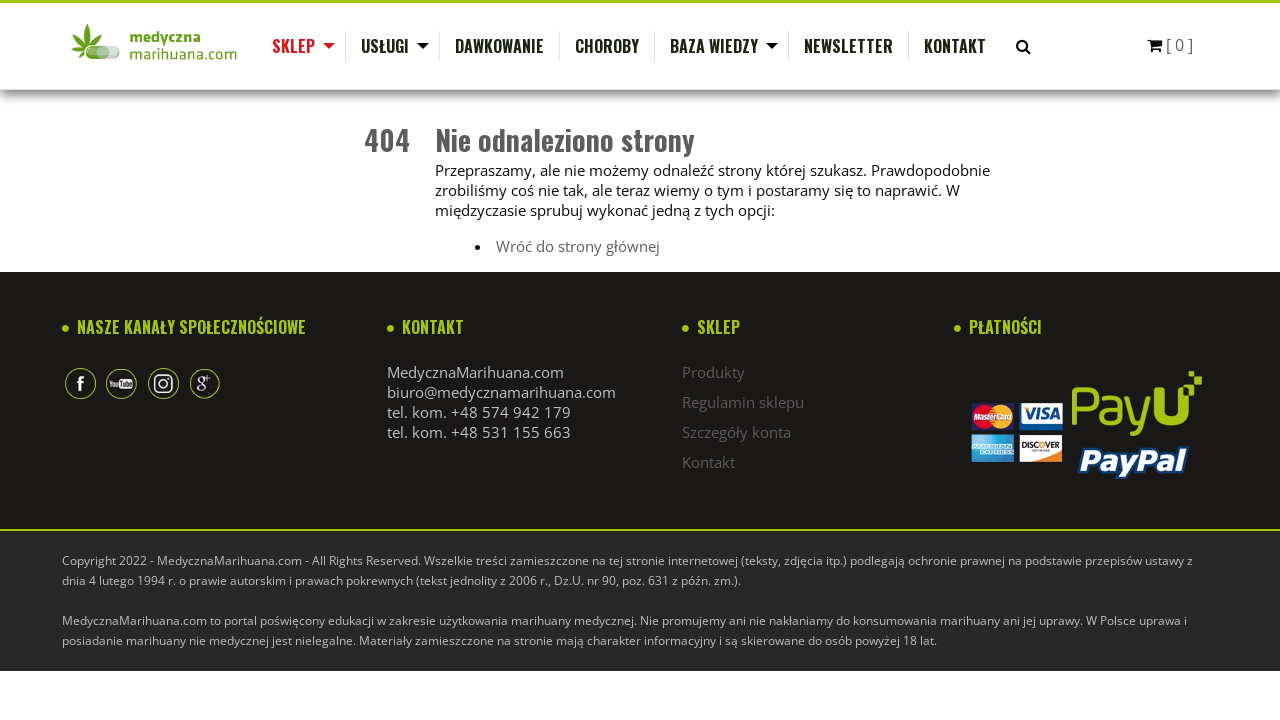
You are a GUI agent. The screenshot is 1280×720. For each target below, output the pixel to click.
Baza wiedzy (714, 46)
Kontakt (955, 46)
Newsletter (848, 46)
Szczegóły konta (736, 432)
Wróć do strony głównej (578, 246)
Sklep (293, 46)
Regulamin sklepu (743, 402)
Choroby (607, 46)
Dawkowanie (499, 46)
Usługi (385, 46)
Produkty (713, 372)
